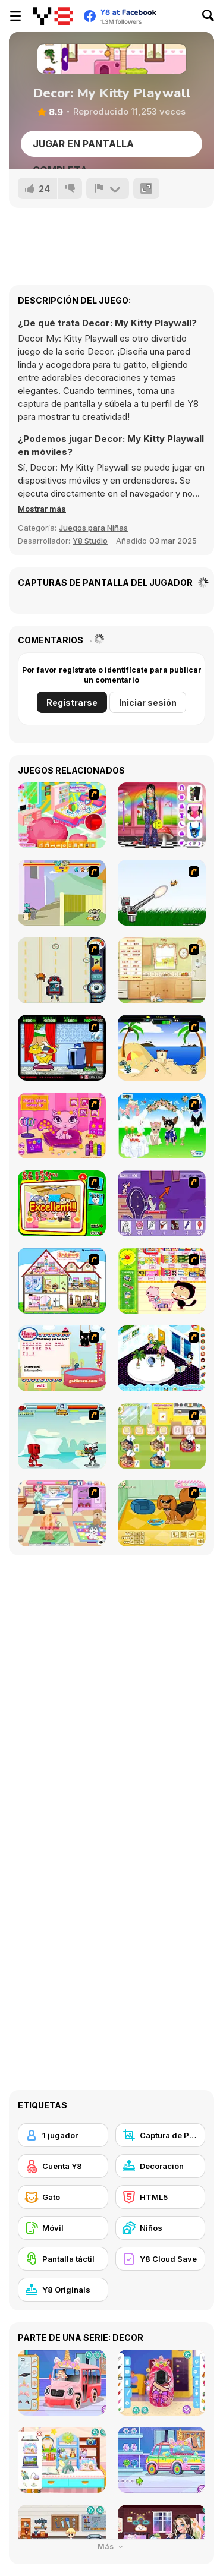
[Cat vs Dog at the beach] (162, 1048)
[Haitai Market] (162, 1281)
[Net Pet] (162, 970)
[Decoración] (160, 2166)
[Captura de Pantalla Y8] (160, 2135)
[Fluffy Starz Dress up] (62, 1125)
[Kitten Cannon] (162, 893)
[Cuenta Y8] (63, 2166)
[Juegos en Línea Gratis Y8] (53, 16)
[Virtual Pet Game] (62, 1048)
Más (111, 2546)
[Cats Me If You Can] (62, 970)
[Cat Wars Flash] (62, 1436)
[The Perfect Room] (62, 815)
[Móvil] (63, 2228)
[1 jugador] (63, 2135)
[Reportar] (107, 188)
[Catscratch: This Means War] (162, 1203)
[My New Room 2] (162, 1358)
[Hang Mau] (62, 1358)
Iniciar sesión (148, 702)
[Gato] (63, 2197)
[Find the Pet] (62, 1203)
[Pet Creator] (162, 1513)
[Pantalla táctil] (63, 2259)
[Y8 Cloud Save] (160, 2259)
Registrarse (72, 702)
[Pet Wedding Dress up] (162, 1125)
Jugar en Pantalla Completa (83, 147)
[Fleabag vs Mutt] (62, 893)
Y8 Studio (90, 540)
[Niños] (160, 2228)
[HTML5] (160, 2197)
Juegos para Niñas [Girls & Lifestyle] (93, 527)
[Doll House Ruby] (62, 1281)
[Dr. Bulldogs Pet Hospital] (162, 1436)
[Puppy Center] (62, 1513)
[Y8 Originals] (63, 2290)
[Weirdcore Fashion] (162, 815)
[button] (42, 508)
